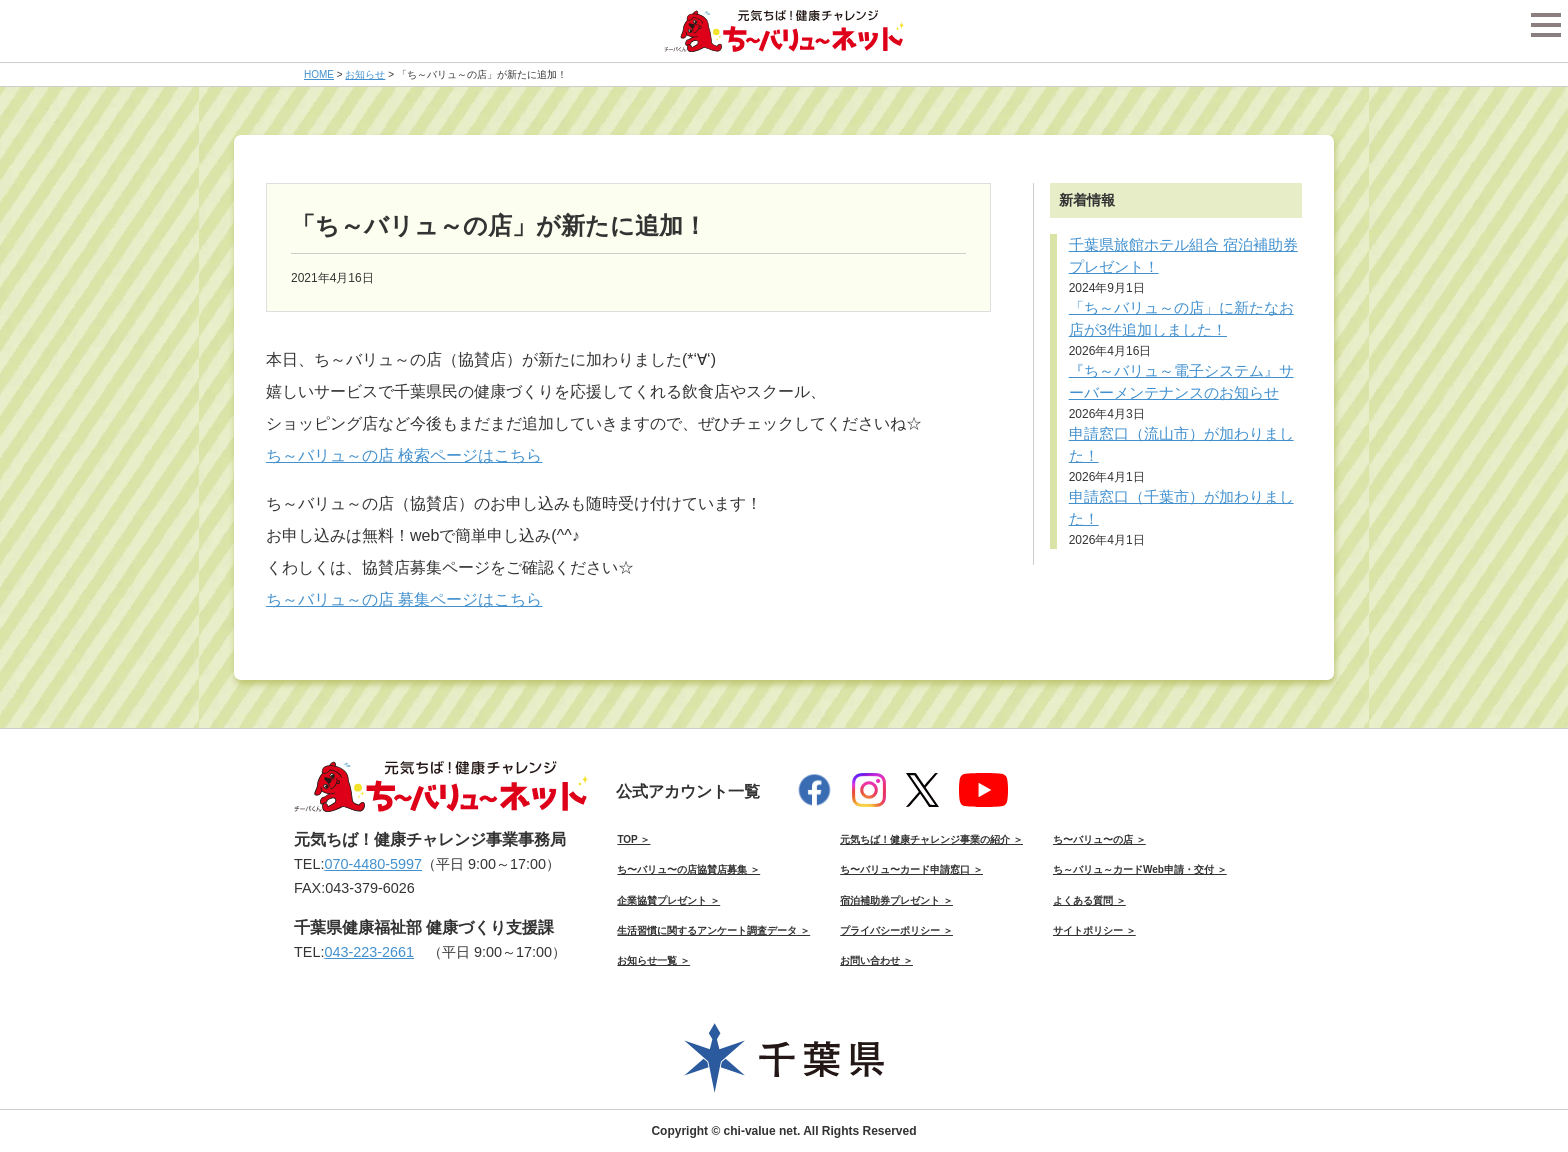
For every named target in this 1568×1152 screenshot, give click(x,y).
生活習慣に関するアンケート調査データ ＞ (713, 930)
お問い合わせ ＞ (876, 960)
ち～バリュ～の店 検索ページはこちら (404, 455)
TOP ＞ (633, 839)
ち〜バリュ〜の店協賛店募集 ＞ (688, 869)
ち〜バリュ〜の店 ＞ (1099, 839)
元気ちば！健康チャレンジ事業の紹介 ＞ (931, 839)
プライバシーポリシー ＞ (896, 930)
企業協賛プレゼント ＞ (668, 900)
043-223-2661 (369, 952)
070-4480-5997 (373, 864)
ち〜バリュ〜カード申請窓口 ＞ (911, 869)
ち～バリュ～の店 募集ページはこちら (404, 599)
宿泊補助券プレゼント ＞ (896, 900)
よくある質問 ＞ (1089, 900)
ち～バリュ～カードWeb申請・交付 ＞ (1140, 869)
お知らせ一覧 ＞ (653, 960)
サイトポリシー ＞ (1094, 930)
